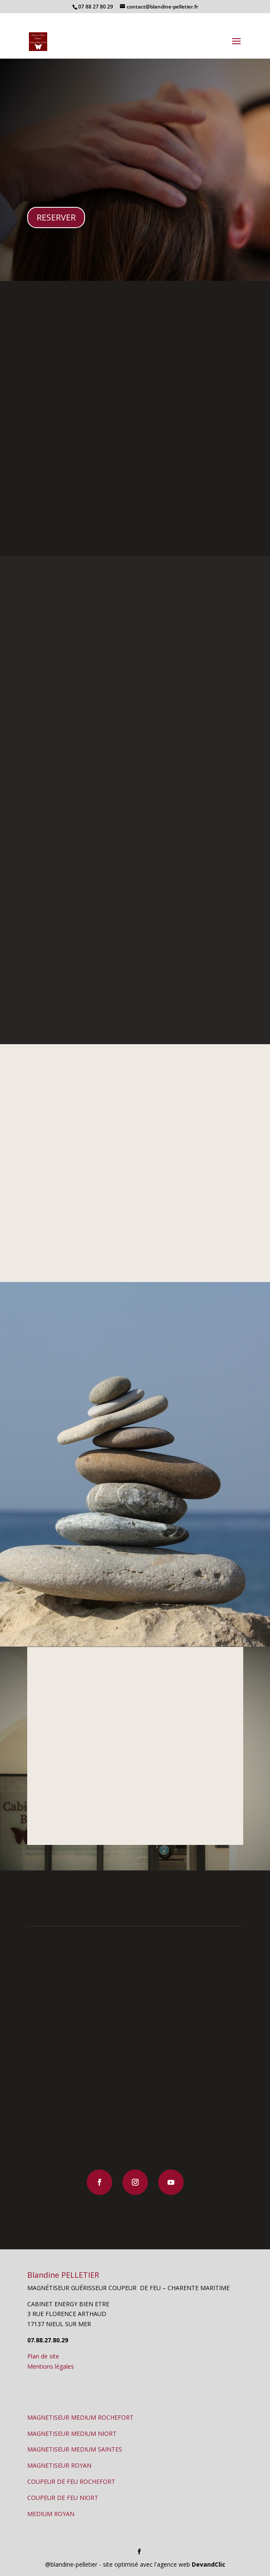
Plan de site (43, 2356)
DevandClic (208, 2564)
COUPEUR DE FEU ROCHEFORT (71, 2481)
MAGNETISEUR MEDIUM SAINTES (74, 2449)
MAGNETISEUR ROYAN (59, 2465)
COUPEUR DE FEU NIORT (62, 2498)
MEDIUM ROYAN (50, 2514)
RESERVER (56, 217)
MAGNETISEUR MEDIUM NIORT (72, 2433)
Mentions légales (50, 2366)
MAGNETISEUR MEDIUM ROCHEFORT (80, 2417)
